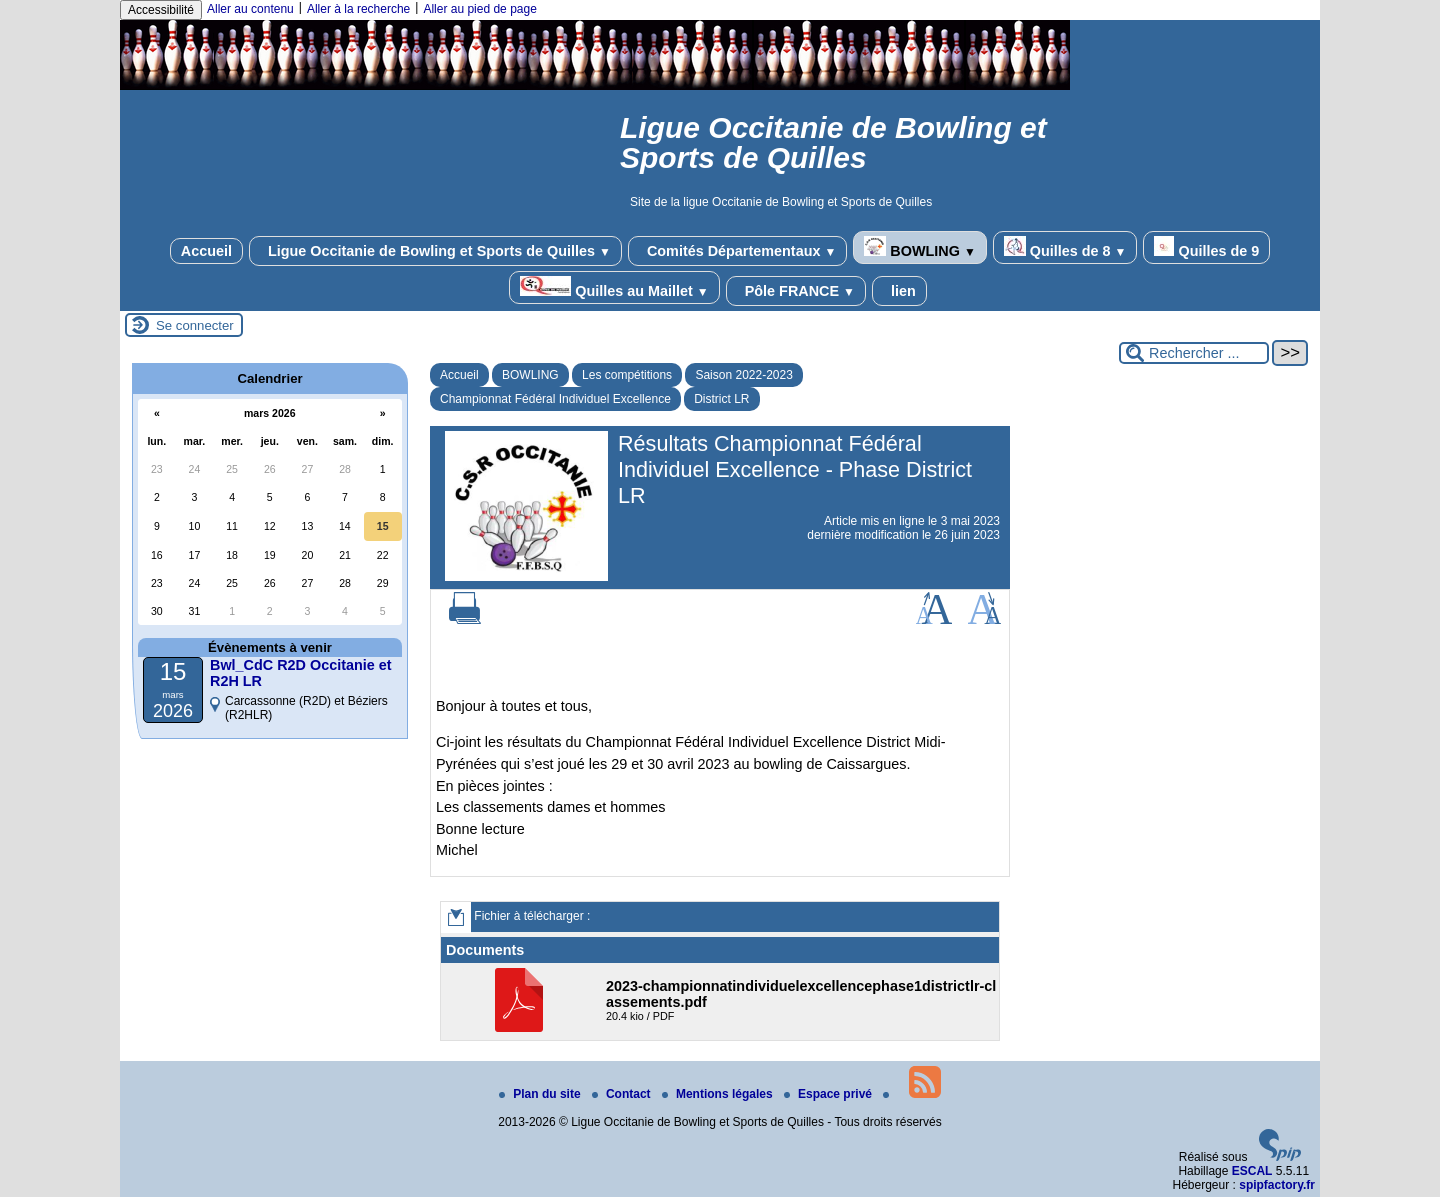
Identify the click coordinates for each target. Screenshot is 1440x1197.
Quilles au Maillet (614, 287)
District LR (721, 399)
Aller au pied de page (479, 9)
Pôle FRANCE (796, 291)
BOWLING (919, 247)
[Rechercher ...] (1194, 353)
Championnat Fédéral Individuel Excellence (555, 399)
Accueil (206, 251)
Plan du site (541, 1094)
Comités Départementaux (737, 251)
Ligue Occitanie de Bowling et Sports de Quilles (435, 251)
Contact (623, 1094)
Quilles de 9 (1206, 247)
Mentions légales (719, 1094)
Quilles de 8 (1065, 247)
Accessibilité (161, 10)
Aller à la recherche (358, 9)
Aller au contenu (250, 9)
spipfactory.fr (1277, 1185)
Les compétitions (627, 375)
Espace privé (829, 1094)
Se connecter (195, 325)
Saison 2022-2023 (743, 375)
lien (899, 291)
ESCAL (1252, 1171)
